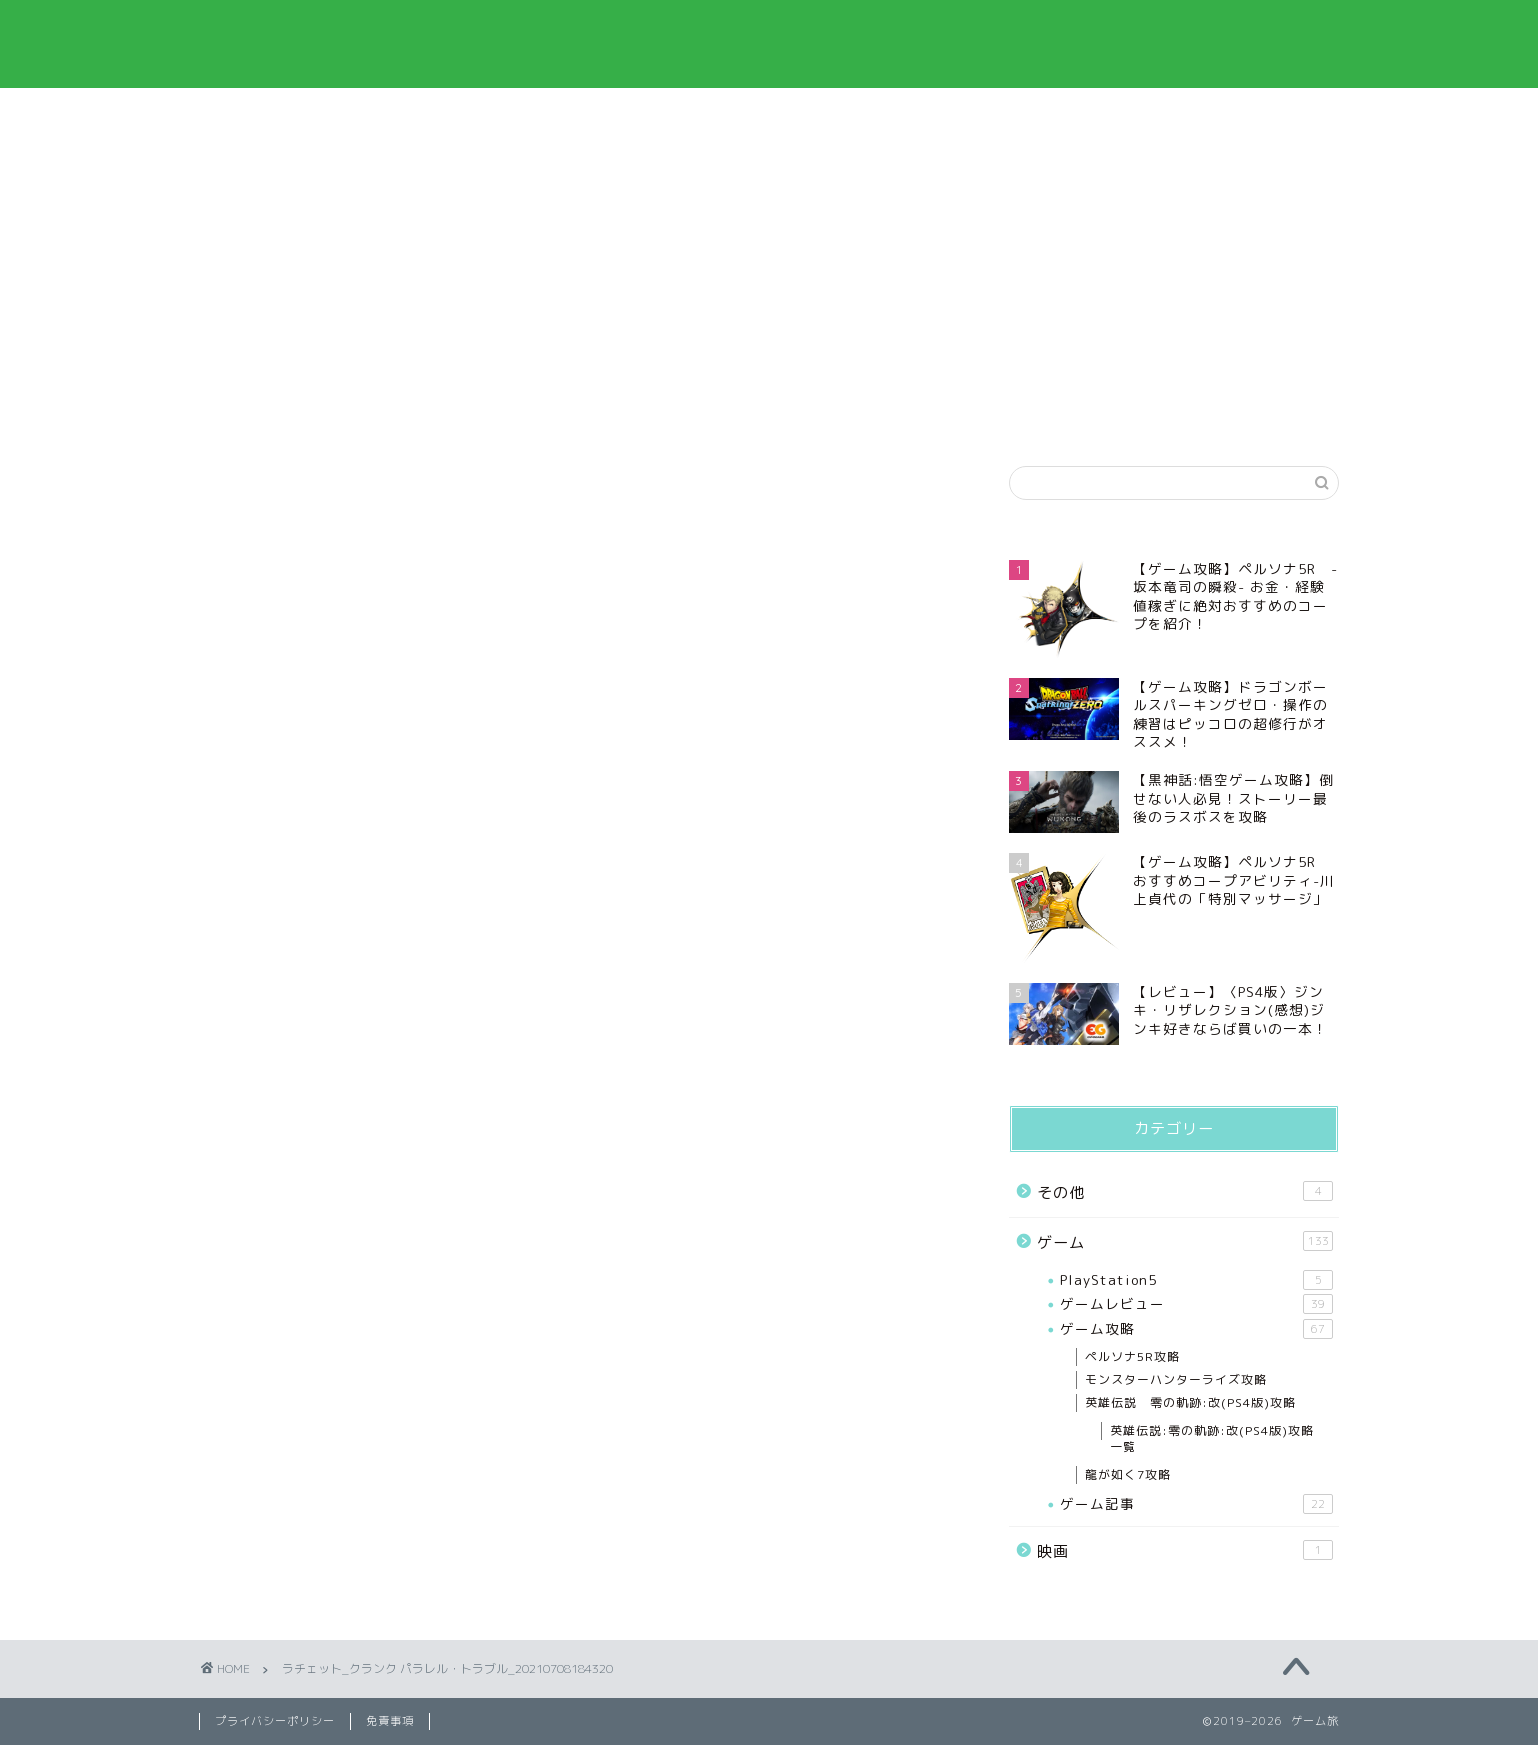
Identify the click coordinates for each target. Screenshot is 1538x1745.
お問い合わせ (1131, 114)
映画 (1185, 1551)
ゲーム (1185, 1242)
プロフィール (408, 114)
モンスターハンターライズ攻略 (1176, 1379)
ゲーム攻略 (1196, 1329)
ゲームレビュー (1196, 1304)
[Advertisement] (1174, 291)
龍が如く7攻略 (1128, 1474)
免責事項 (890, 114)
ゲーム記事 (1196, 1504)
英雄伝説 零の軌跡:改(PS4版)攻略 (1190, 1402)
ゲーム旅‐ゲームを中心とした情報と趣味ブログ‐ (769, 43)
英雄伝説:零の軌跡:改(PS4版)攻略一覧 (1212, 1439)
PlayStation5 (1196, 1280)
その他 (1185, 1192)
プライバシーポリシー (649, 114)
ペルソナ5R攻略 (1132, 1356)
